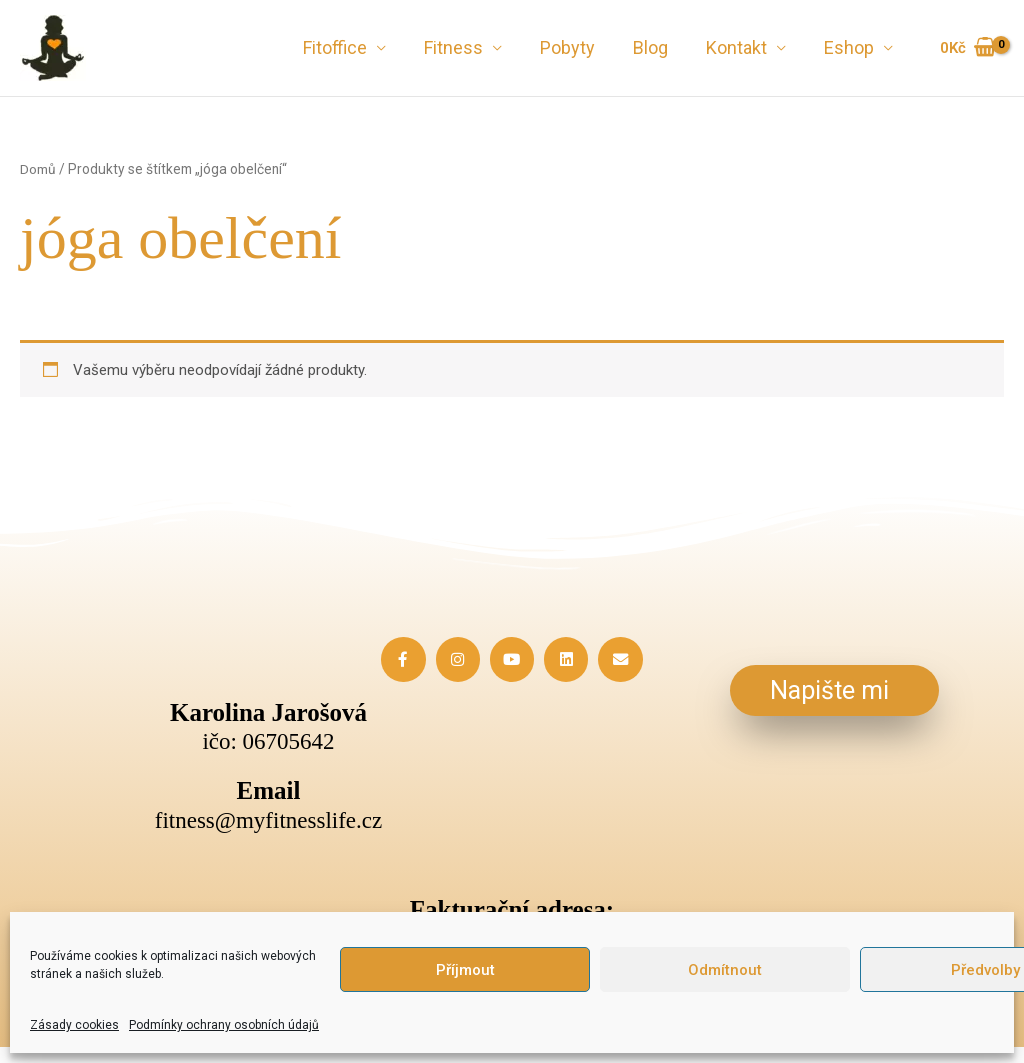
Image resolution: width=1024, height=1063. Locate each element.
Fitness (462, 47)
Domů (38, 169)
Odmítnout (725, 970)
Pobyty (574, 47)
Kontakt (739, 47)
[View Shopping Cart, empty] (968, 48)
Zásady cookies (74, 1025)
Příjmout (465, 970)
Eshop (850, 47)
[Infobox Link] (268, 805)
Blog (655, 47)
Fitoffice (346, 47)
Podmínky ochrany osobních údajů (224, 1025)
